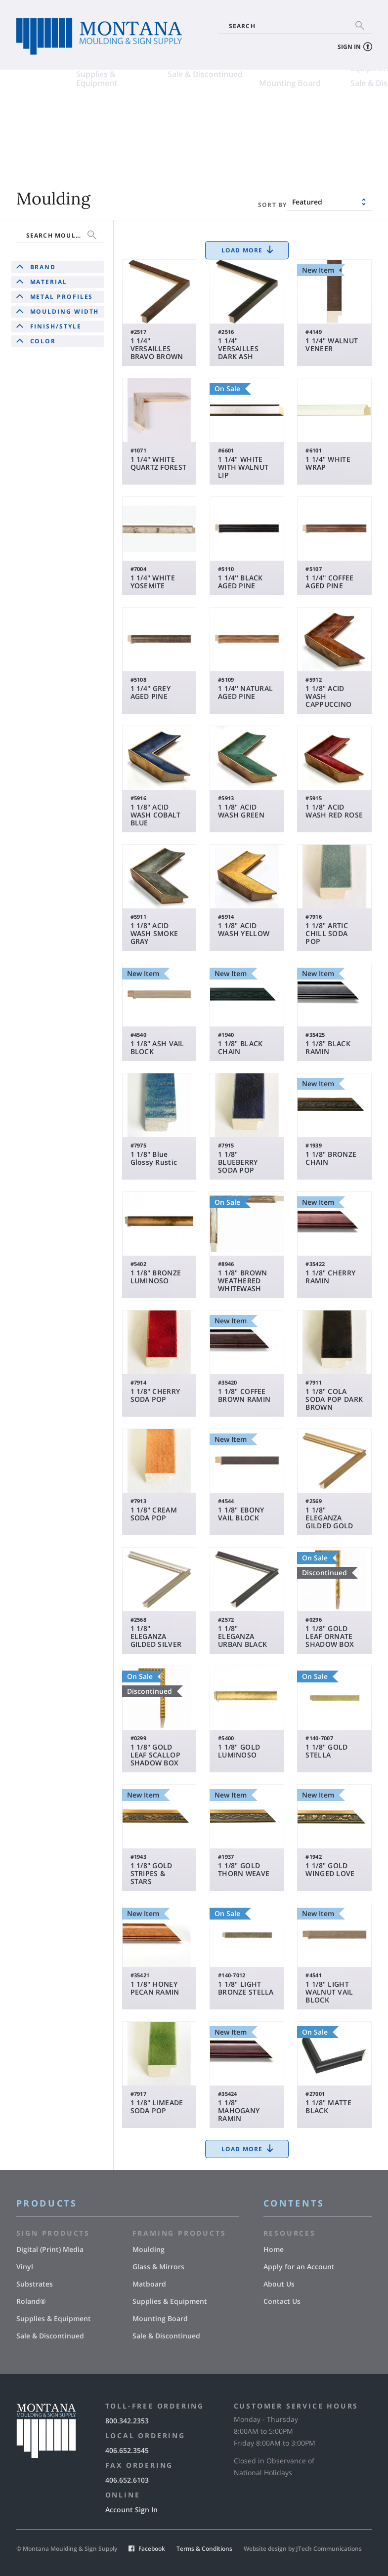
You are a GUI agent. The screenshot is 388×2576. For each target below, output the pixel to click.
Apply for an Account (299, 2266)
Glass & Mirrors (320, 114)
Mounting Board (230, 152)
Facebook (151, 2548)
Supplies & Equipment (36, 148)
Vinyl (117, 114)
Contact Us (282, 2301)
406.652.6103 (127, 2480)
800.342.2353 (127, 2420)
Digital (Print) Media (53, 114)
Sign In (349, 46)
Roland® (124, 128)
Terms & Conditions (204, 2548)
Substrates (36, 128)
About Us (279, 2284)
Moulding (217, 114)
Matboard (218, 128)
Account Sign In (131, 2509)
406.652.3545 (127, 2450)
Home (273, 2249)
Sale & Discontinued (145, 143)
